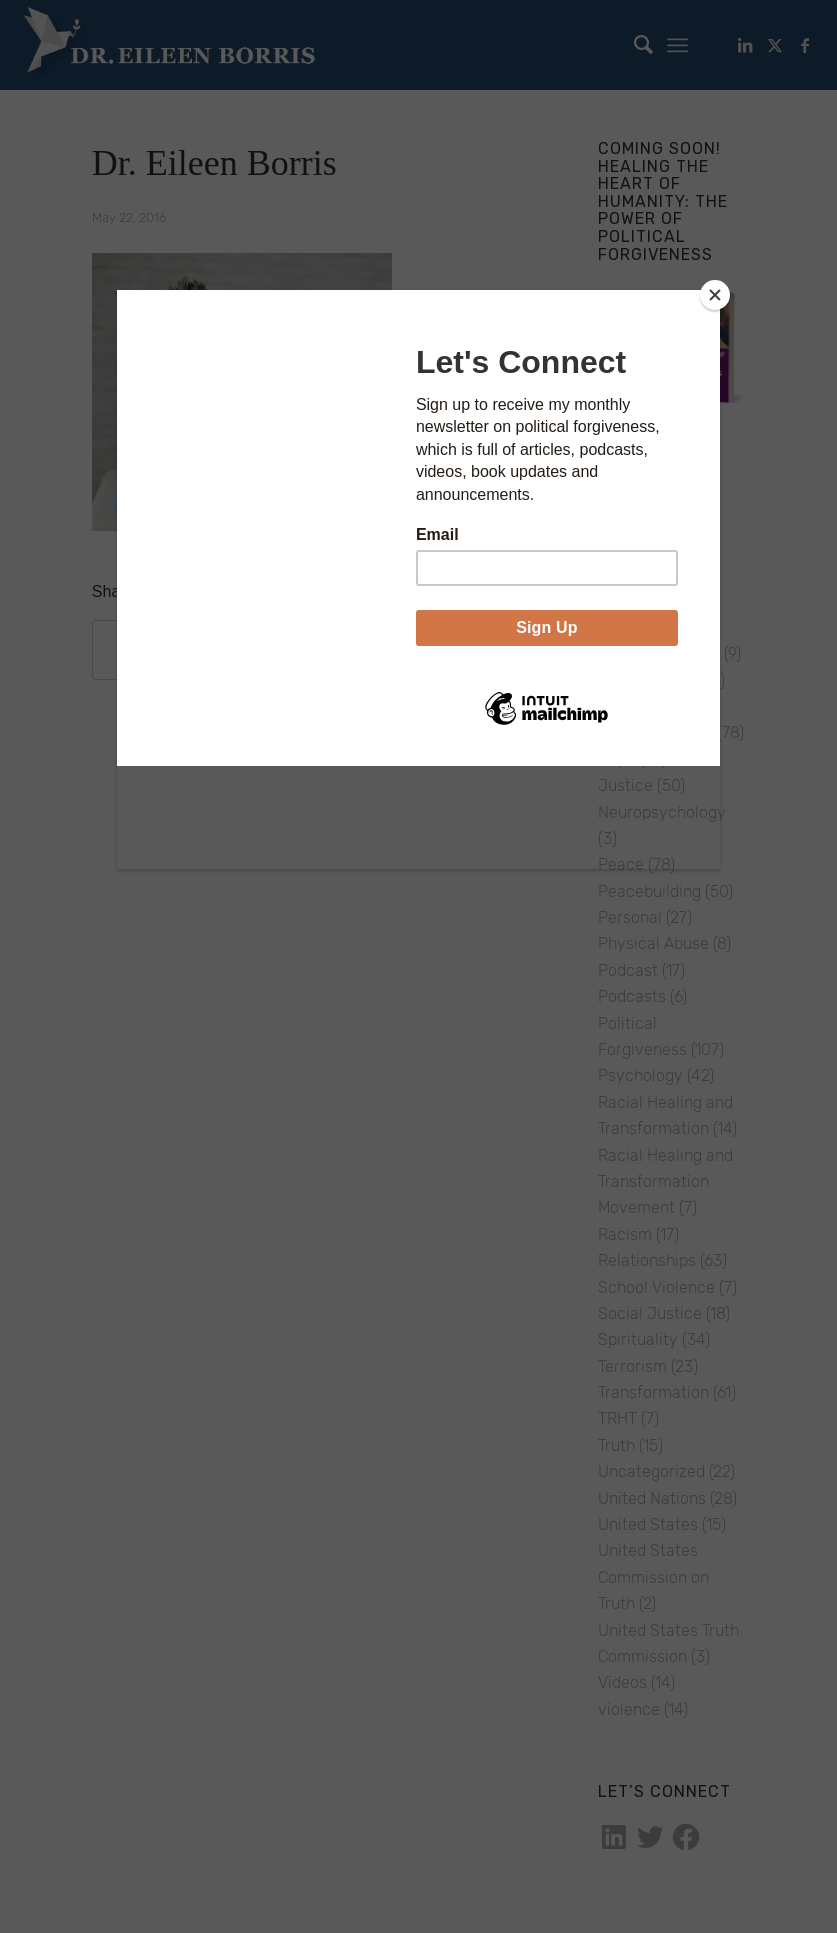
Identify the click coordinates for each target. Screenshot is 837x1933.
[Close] (715, 295)
